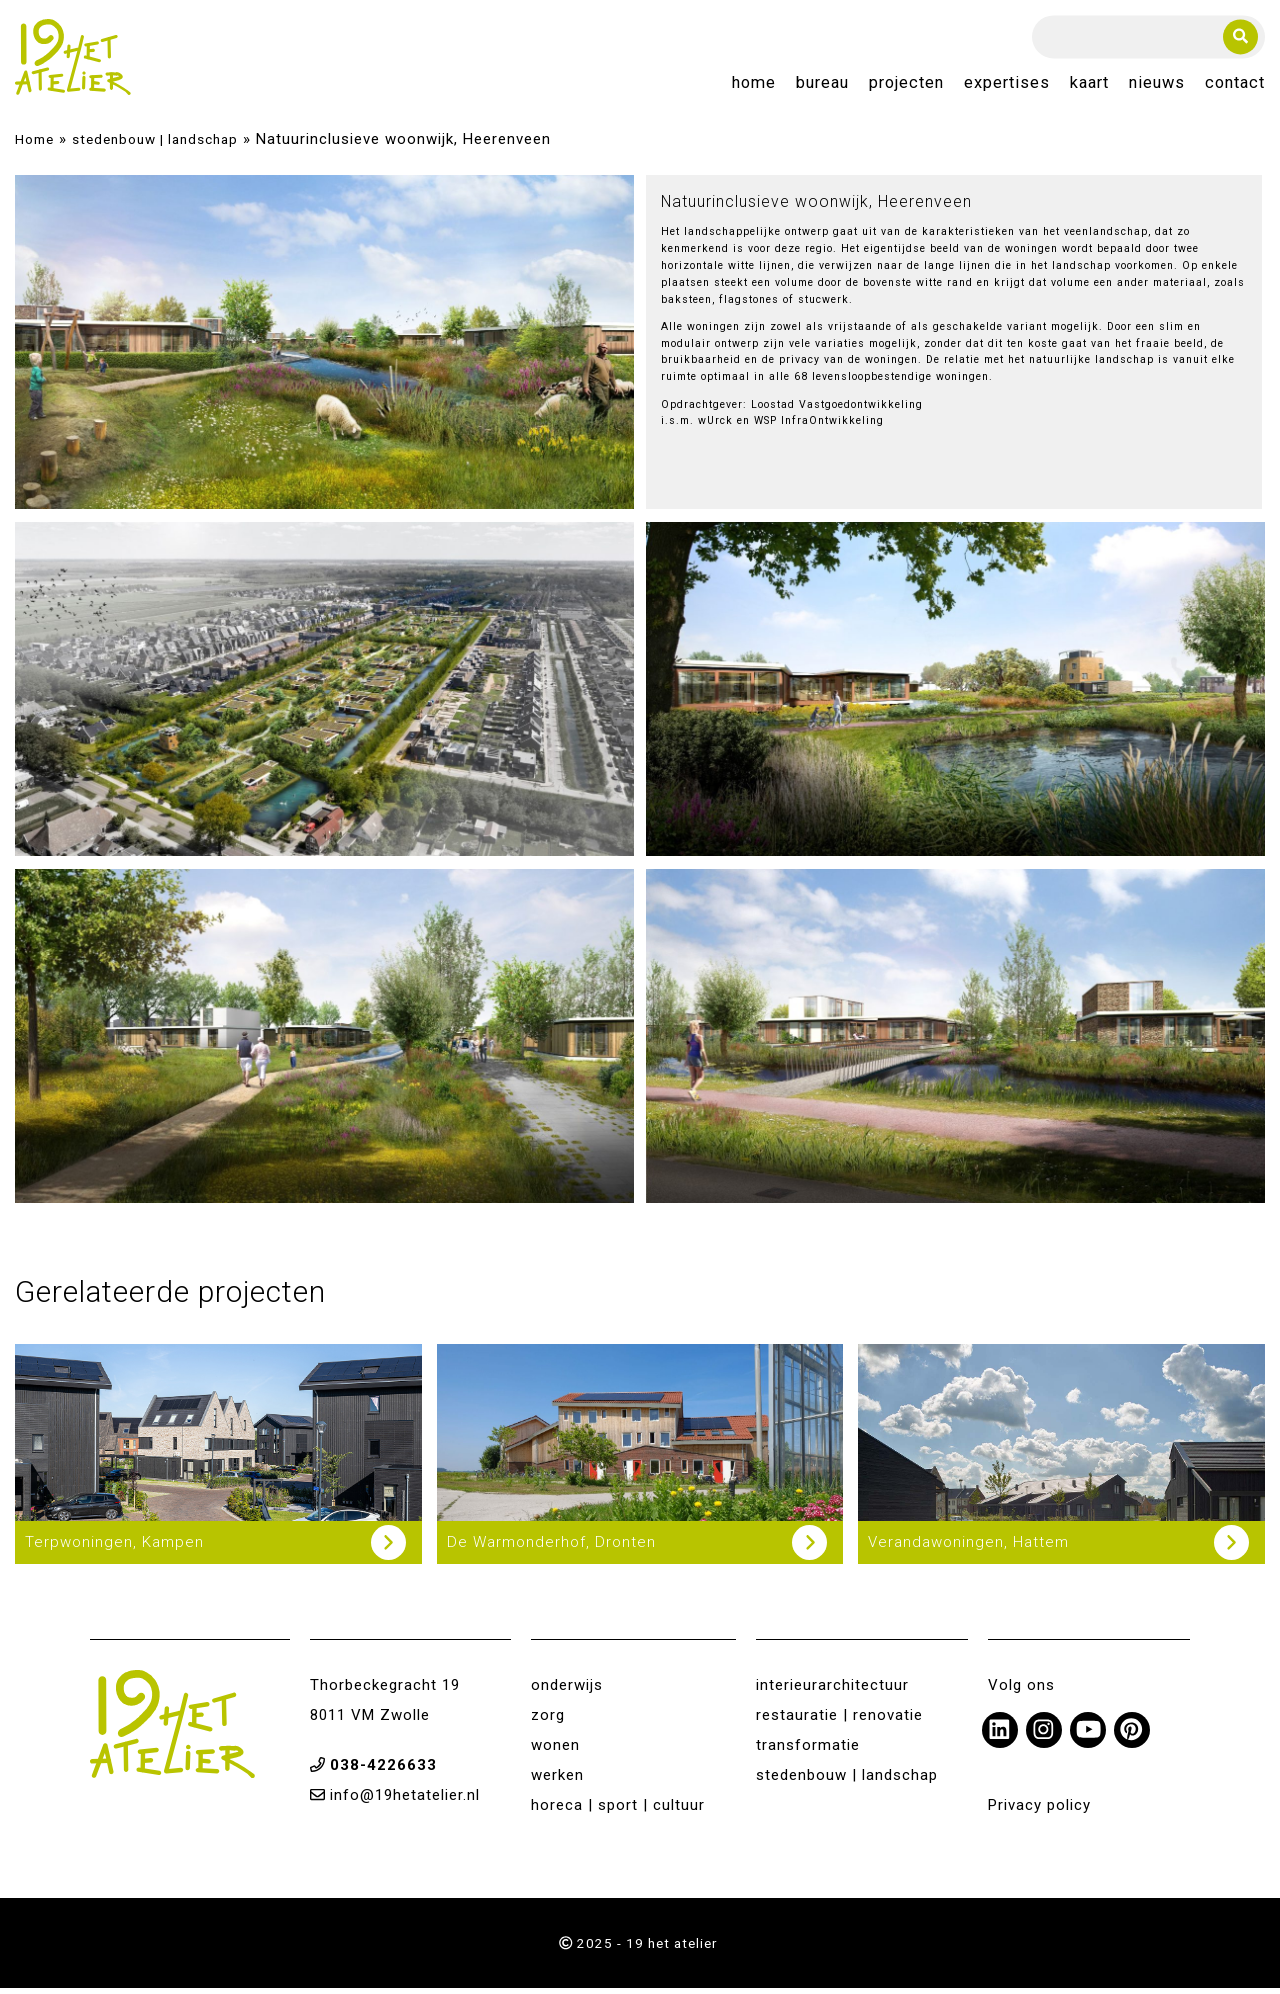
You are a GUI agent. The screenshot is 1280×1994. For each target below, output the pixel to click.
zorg (548, 1721)
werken (557, 1781)
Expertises (1007, 86)
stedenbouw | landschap (155, 145)
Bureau (822, 86)
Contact (1235, 86)
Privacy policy (1039, 1811)
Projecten (906, 86)
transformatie (808, 1751)
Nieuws (1157, 86)
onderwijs (567, 1691)
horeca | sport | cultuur (618, 1811)
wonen (555, 1751)
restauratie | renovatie (839, 1721)
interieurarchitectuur (832, 1691)
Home (754, 86)
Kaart (1089, 86)
